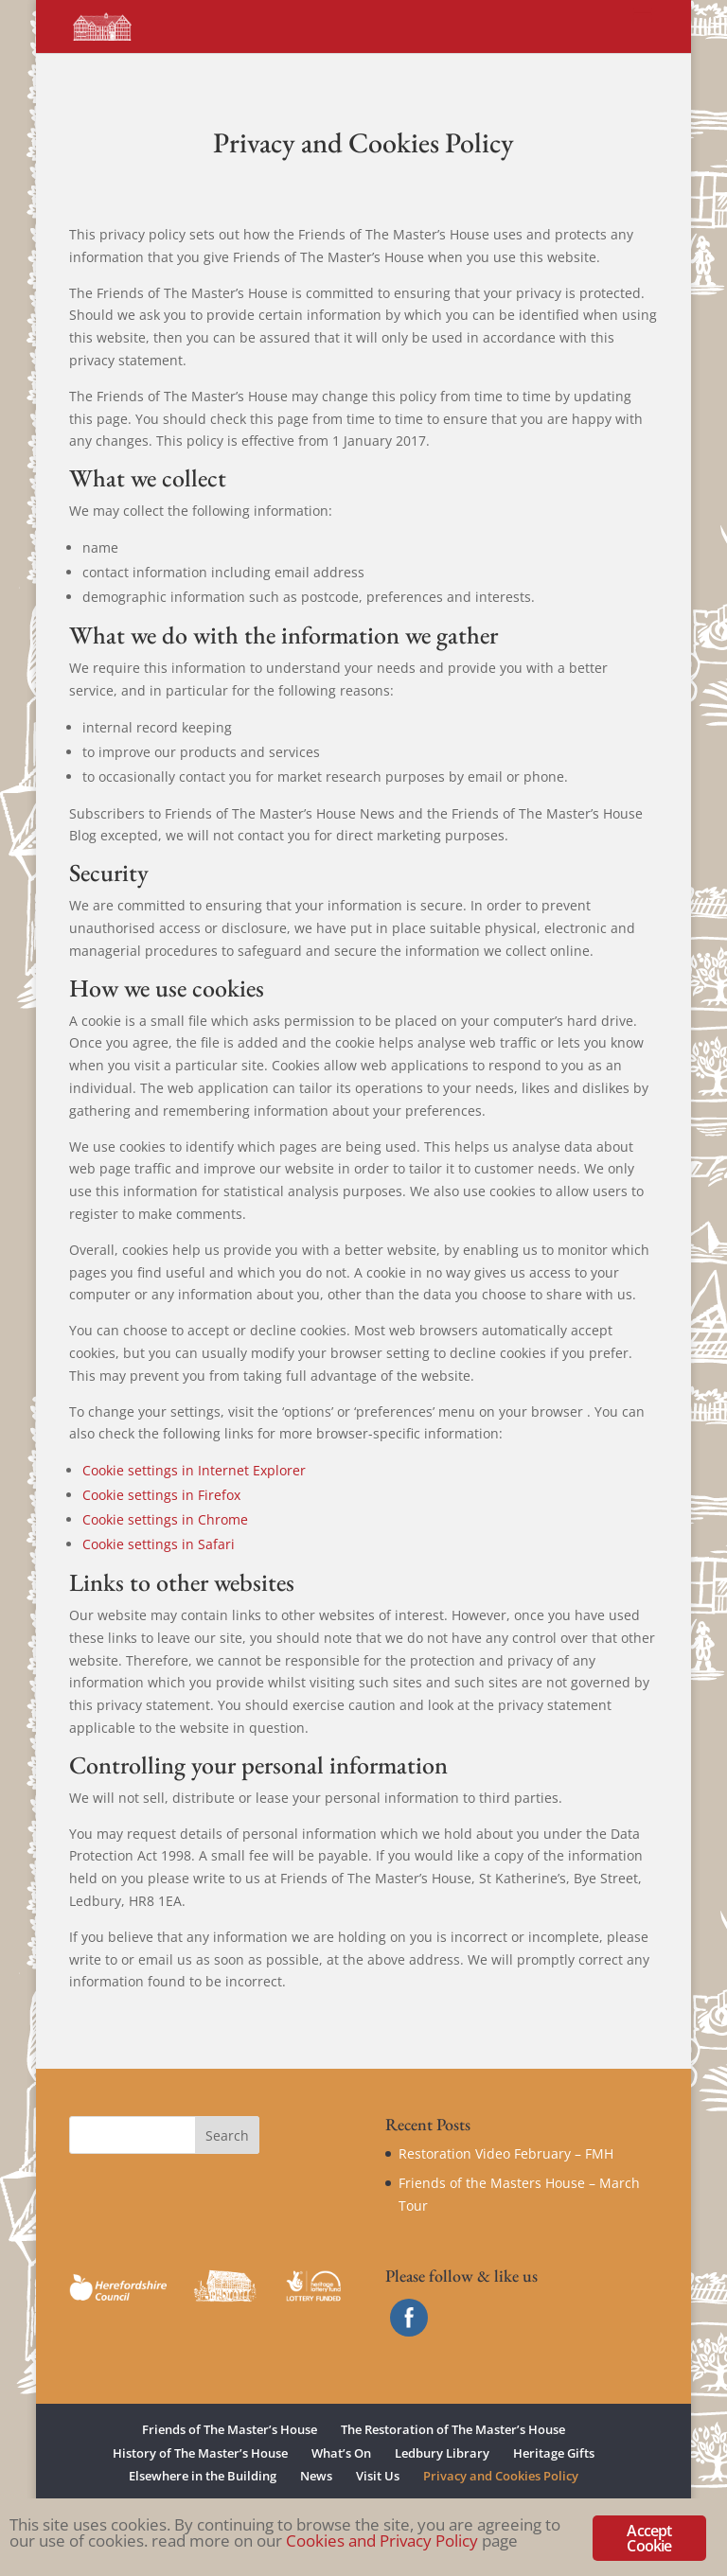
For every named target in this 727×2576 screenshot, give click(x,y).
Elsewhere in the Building (202, 2475)
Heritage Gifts (553, 2452)
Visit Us (377, 2475)
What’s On (341, 2452)
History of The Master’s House (200, 2452)
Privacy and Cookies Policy (500, 2475)
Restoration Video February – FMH (506, 2153)
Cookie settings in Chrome (165, 1519)
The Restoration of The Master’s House (453, 2429)
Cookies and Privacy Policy (382, 2540)
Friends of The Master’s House (229, 2429)
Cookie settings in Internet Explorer (194, 1470)
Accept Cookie (649, 2538)
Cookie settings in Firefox (161, 1495)
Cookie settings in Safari (158, 1544)
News (316, 2475)
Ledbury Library (442, 2452)
